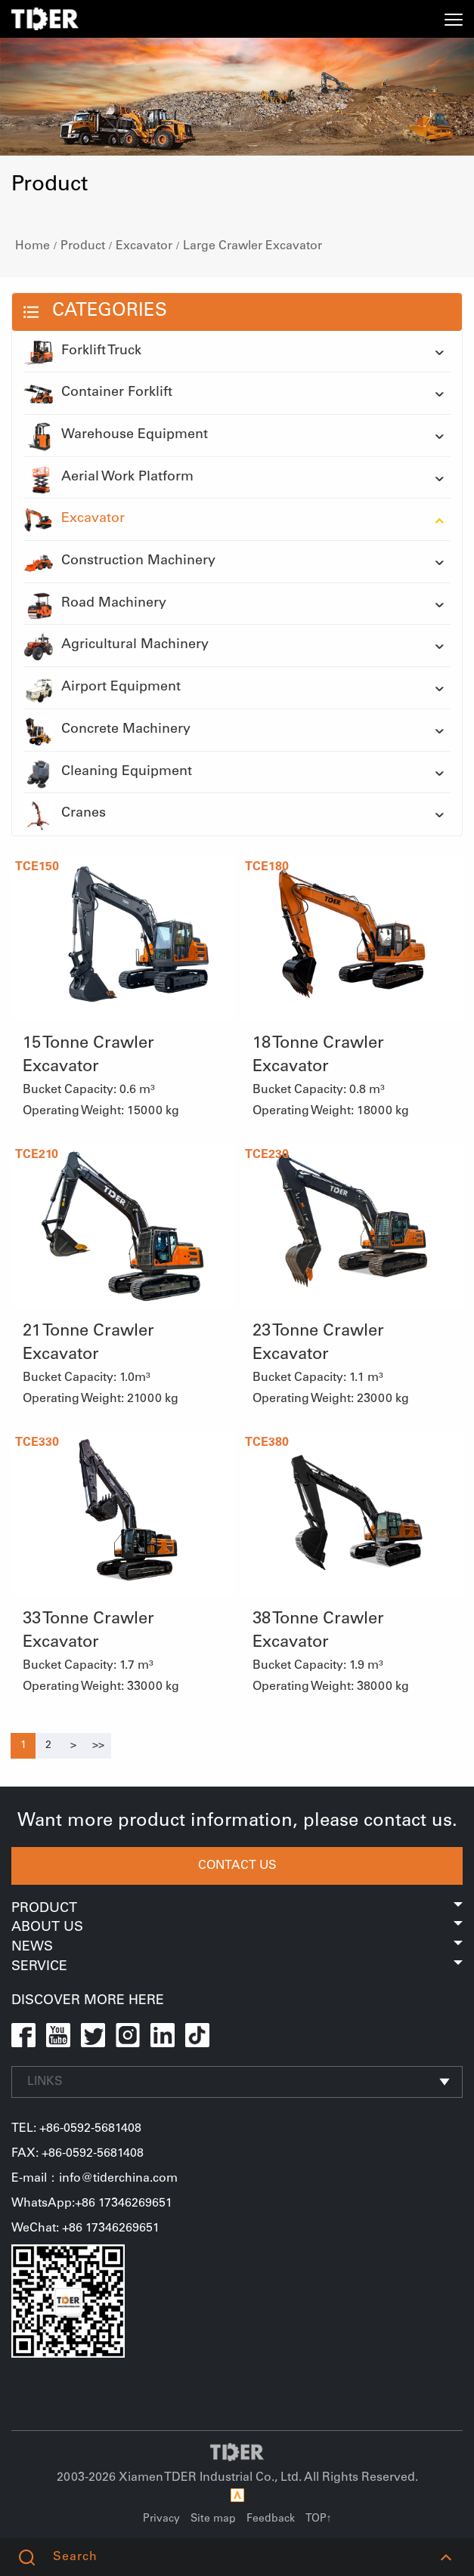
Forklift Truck (82, 352)
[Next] (73, 1746)
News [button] (237, 1947)
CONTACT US (237, 1866)
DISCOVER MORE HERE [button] (87, 2001)
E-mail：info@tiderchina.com (94, 2179)
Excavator (144, 246)
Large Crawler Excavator (252, 246)
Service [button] (237, 1967)
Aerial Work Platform (108, 478)
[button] (445, 2557)
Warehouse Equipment (115, 436)
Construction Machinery (119, 562)
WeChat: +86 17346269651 (85, 2228)
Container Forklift (97, 393)
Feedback (270, 2519)
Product (82, 246)
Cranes (64, 814)
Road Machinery (94, 604)
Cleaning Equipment (107, 773)
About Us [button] (237, 1928)
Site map (213, 2519)
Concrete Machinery (107, 730)
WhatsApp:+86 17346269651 (91, 2204)
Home (32, 246)
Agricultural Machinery (116, 646)
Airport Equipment (102, 688)
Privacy (161, 2519)
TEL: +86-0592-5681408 (76, 2129)
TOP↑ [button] (318, 2519)
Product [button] (237, 1909)
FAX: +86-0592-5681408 (77, 2154)
